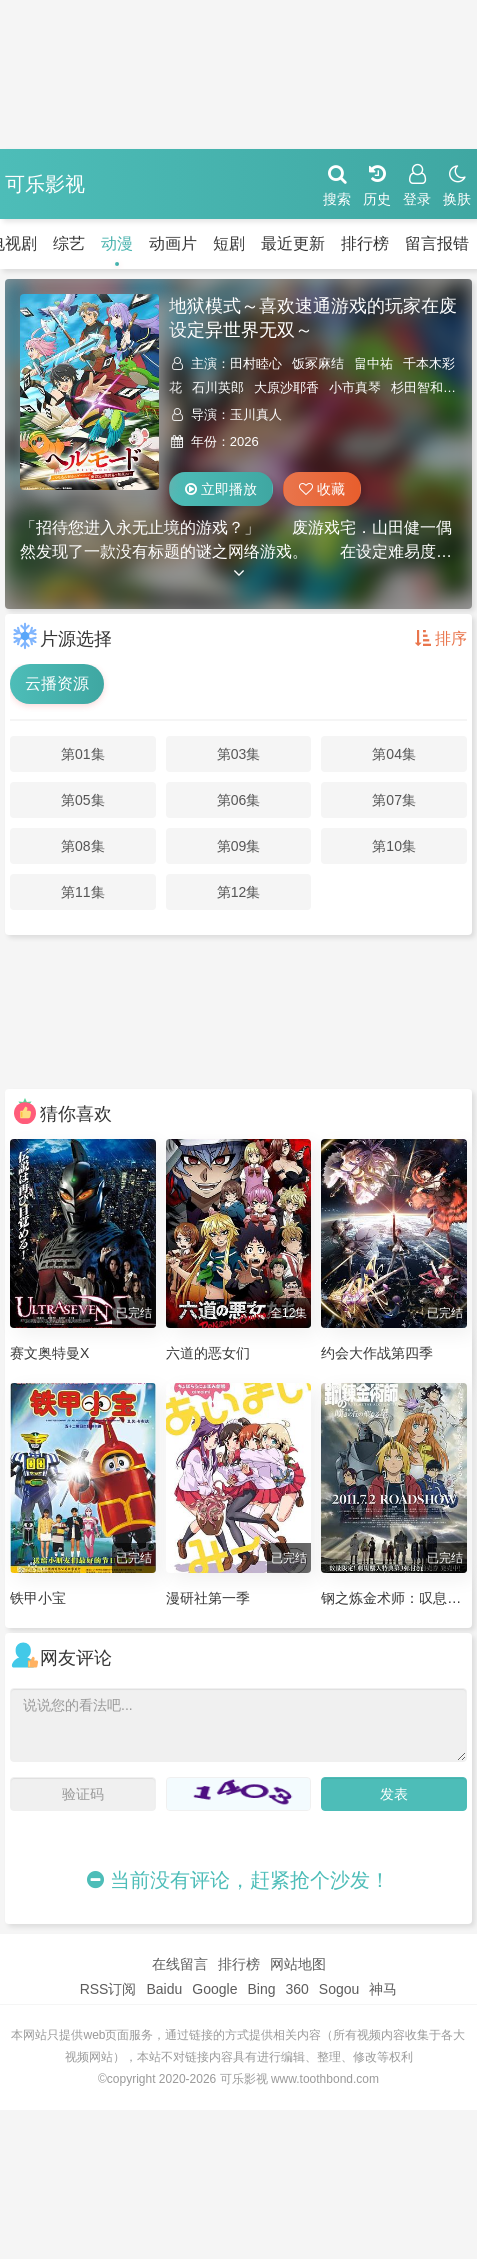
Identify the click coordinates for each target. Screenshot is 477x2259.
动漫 (117, 243)
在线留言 (180, 1964)
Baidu (164, 1989)
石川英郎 (218, 387)
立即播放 (221, 489)
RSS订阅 (108, 1989)
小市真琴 (355, 387)
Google (214, 1989)
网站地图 (298, 1964)
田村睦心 (256, 363)
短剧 (229, 243)
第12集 (239, 892)
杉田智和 (417, 387)
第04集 (394, 754)
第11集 (83, 892)
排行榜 (365, 243)
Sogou (339, 1989)
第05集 (83, 800)
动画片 (173, 243)
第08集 (83, 846)
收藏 (322, 489)
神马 (383, 1989)
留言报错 (437, 243)
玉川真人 (256, 414)
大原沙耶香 (286, 387)
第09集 (239, 846)
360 (296, 1989)
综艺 (69, 243)
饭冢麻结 (318, 363)
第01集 (83, 754)
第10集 (394, 846)
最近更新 (293, 243)
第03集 (239, 754)
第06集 (239, 800)
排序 (441, 638)
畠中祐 (373, 363)
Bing (261, 1989)
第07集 (394, 800)
